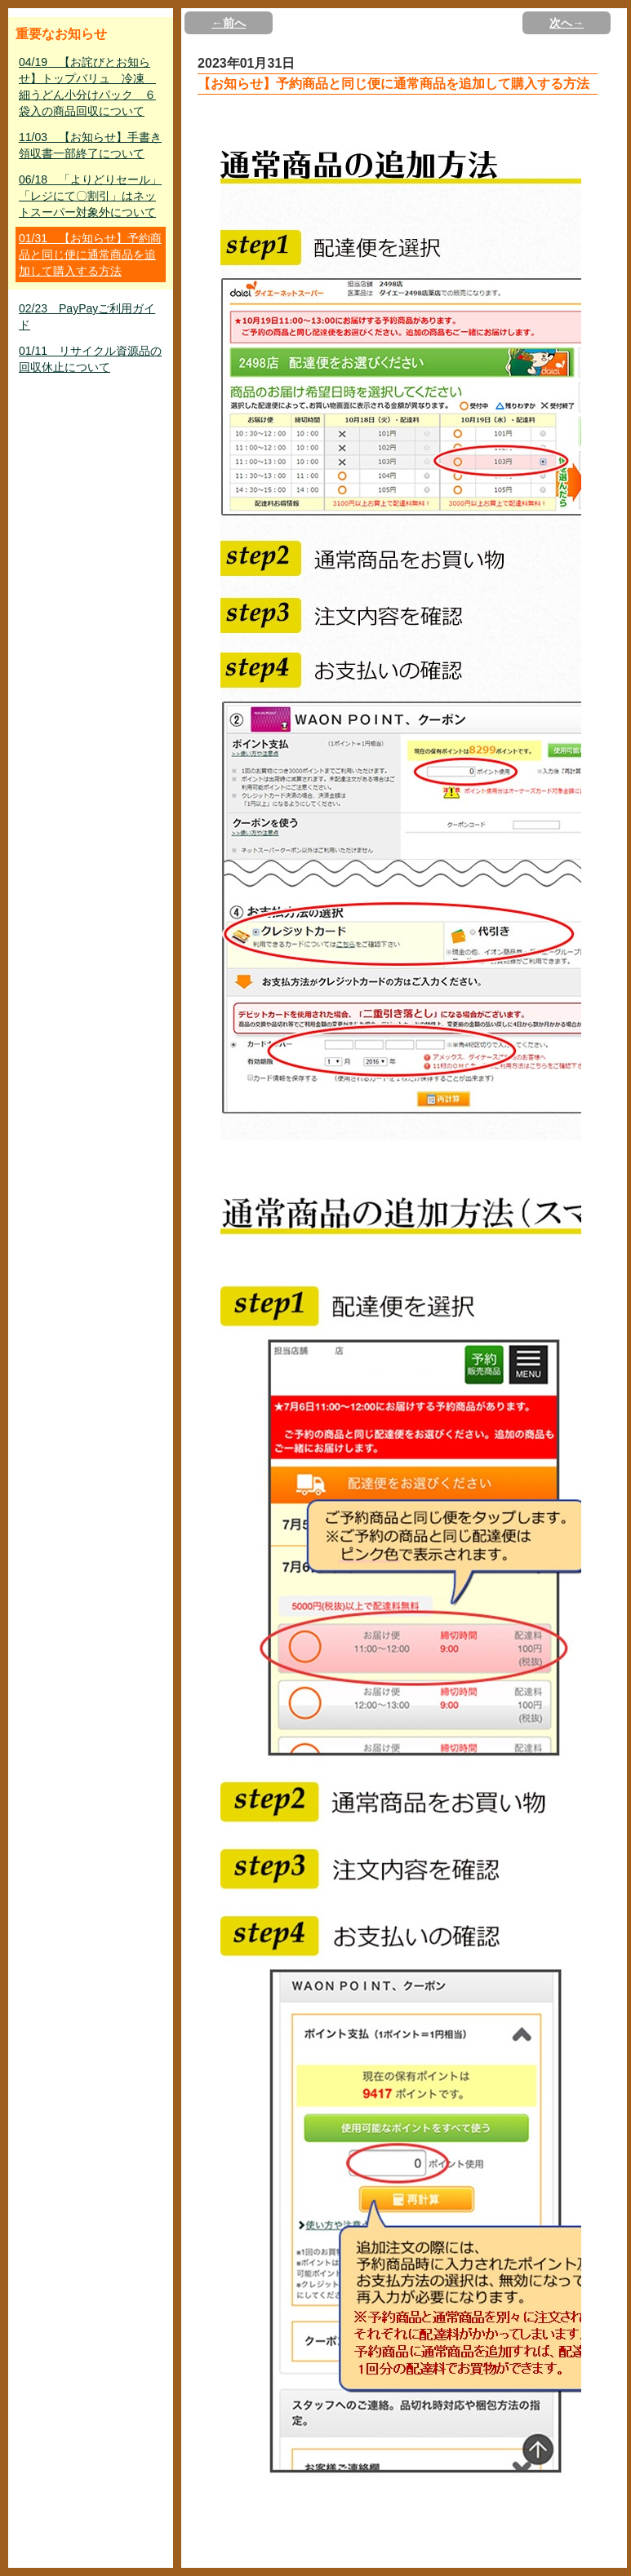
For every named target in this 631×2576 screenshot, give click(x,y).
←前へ (228, 22)
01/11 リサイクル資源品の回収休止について (90, 359)
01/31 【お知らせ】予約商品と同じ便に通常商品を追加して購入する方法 (90, 254)
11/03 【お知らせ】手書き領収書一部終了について (90, 145)
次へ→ (566, 22)
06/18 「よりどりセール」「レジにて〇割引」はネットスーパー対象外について (90, 196)
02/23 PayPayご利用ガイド (87, 316)
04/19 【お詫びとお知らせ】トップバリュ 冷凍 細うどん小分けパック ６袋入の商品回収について (87, 86)
